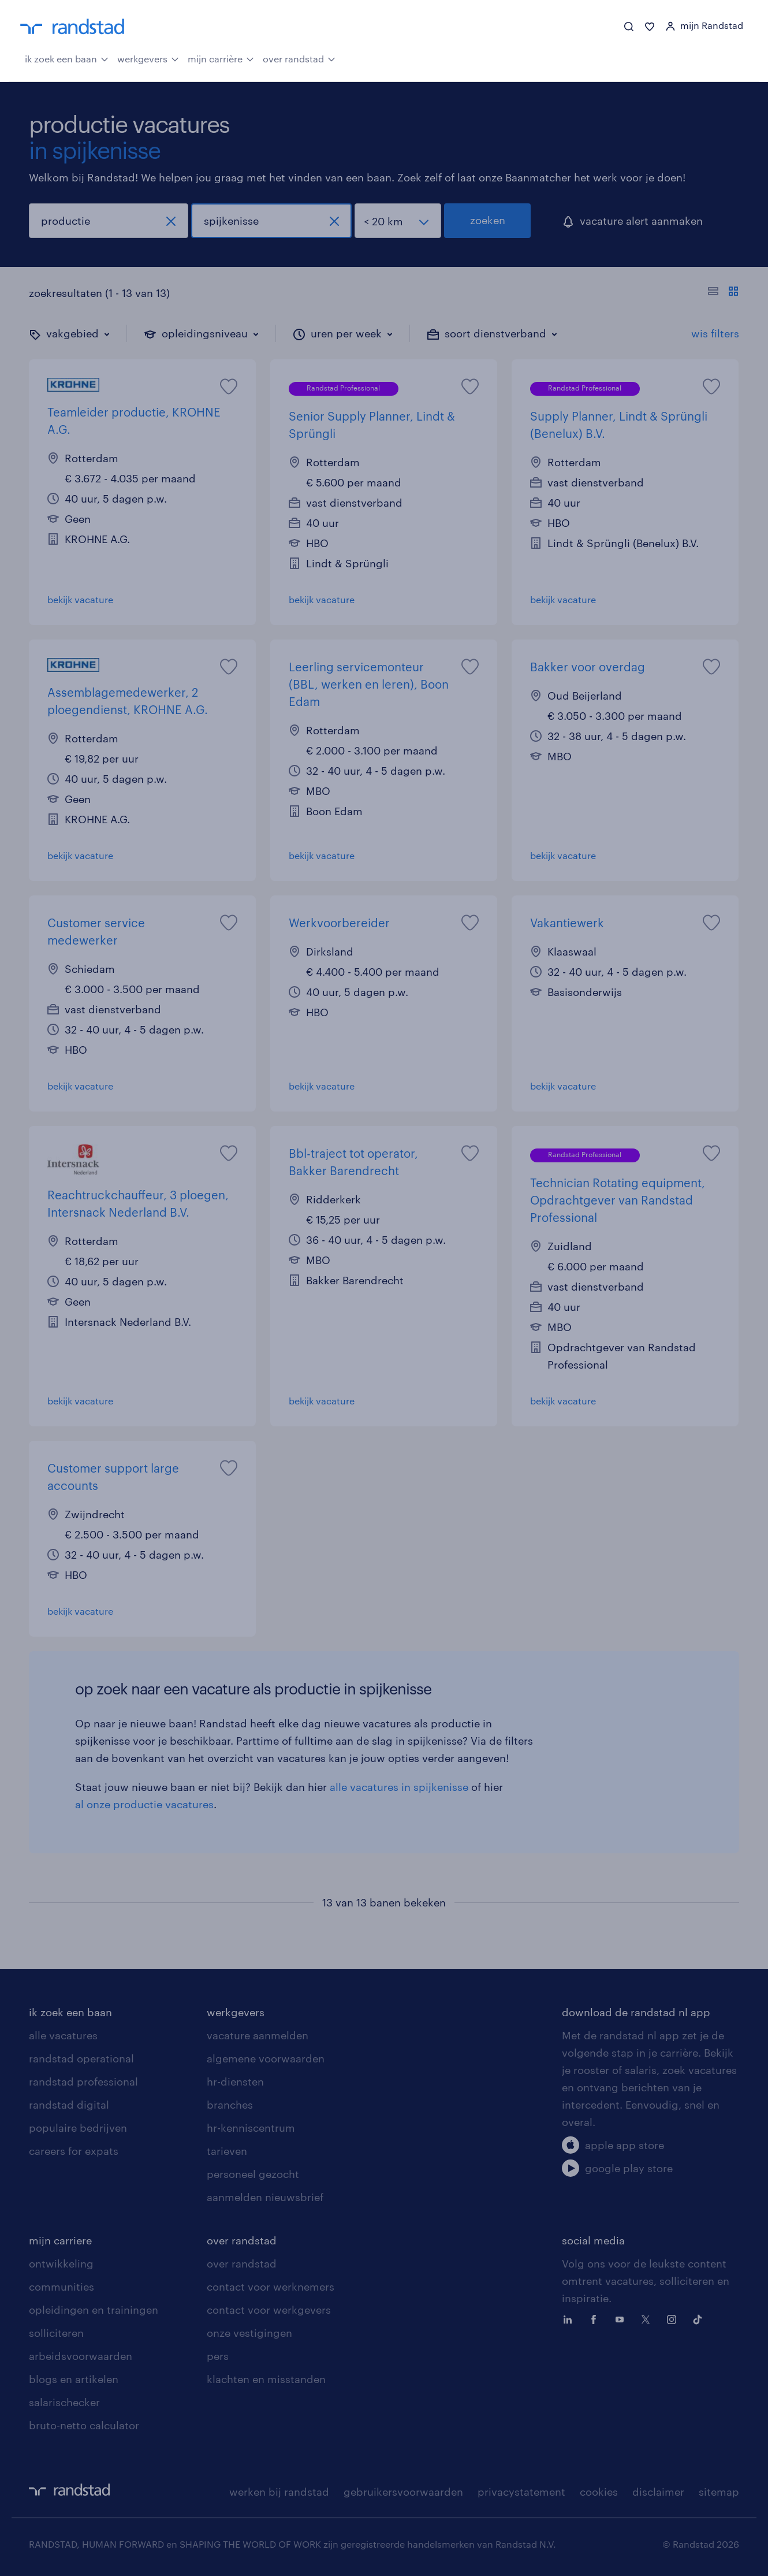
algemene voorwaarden (266, 2058)
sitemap (719, 2491)
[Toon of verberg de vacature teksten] (723, 293)
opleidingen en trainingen (93, 2309)
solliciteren (56, 2332)
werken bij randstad (279, 2491)
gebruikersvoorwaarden (403, 2491)
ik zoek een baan (67, 57)
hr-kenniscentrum (251, 2127)
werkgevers (148, 57)
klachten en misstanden (266, 2379)
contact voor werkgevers (269, 2309)
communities (61, 2286)
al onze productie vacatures (144, 1804)
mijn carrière (221, 57)
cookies (599, 2491)
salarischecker (64, 2402)
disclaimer (658, 2491)
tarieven (227, 2150)
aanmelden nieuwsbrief (265, 2197)
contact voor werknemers (270, 2286)
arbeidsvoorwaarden (80, 2356)
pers (218, 2356)
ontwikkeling (61, 2263)
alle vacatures (63, 2035)
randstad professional (83, 2081)
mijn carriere (60, 2240)
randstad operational (81, 2058)
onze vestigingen (249, 2332)
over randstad (299, 57)
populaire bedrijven (78, 2127)
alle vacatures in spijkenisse (399, 1786)
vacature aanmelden (257, 2035)
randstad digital (69, 2104)
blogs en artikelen (73, 2379)
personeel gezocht (253, 2174)
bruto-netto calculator (84, 2425)
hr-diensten (235, 2081)
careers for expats (73, 2150)
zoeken (487, 220)
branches (230, 2104)
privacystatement (521, 2491)
